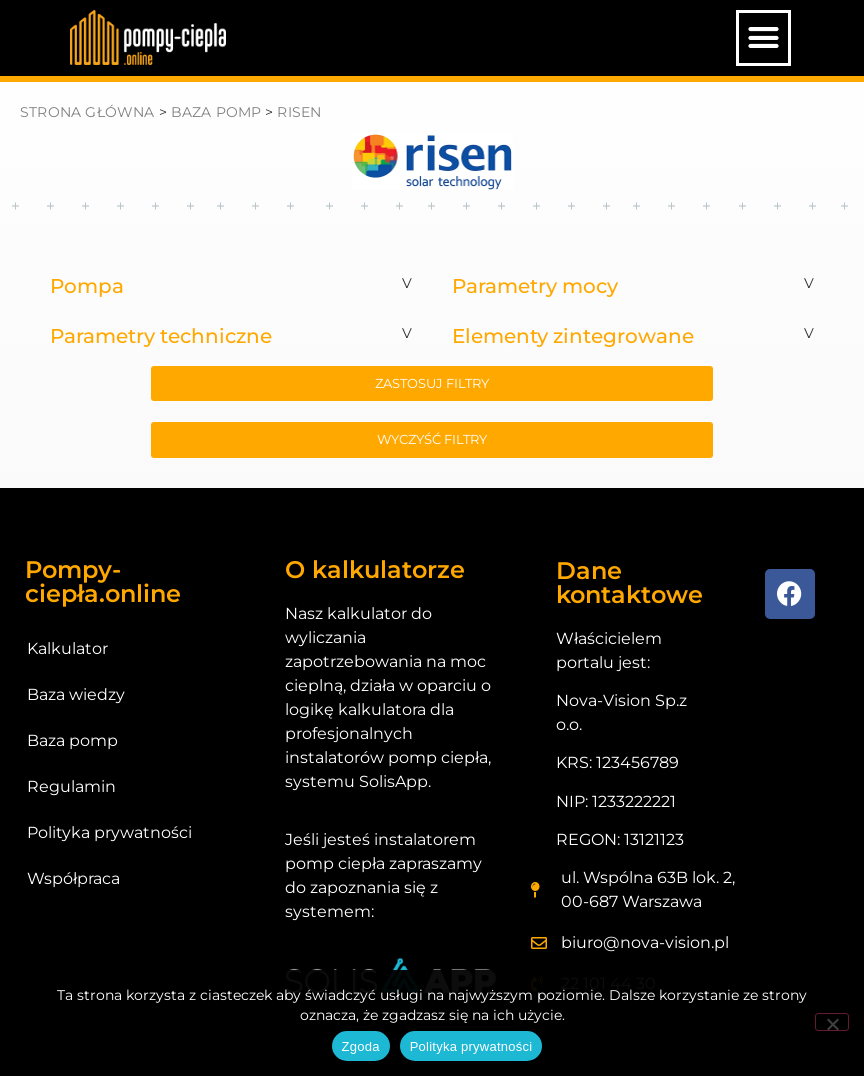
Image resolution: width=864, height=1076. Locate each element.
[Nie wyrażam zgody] (832, 1022)
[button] (764, 38)
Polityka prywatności (109, 832)
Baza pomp (72, 740)
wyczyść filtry (432, 439)
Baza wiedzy (76, 694)
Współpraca (73, 878)
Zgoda (361, 1046)
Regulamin (71, 786)
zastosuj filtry (432, 383)
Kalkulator (67, 648)
